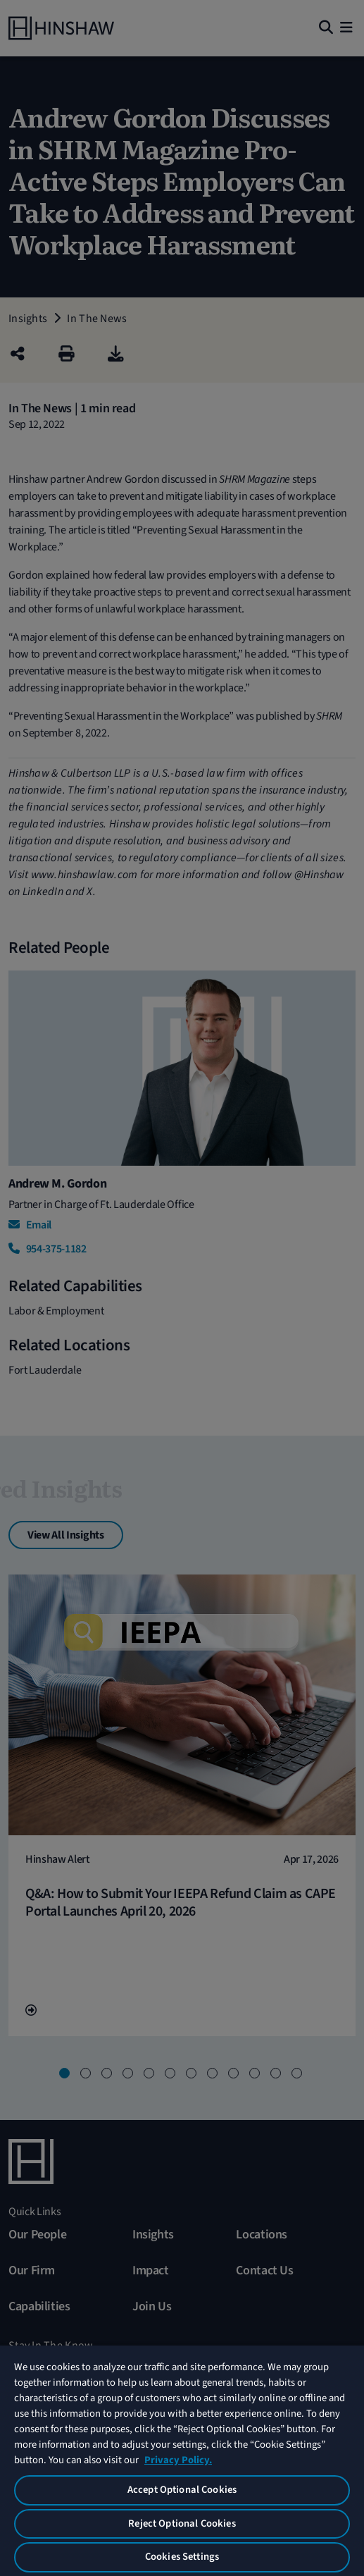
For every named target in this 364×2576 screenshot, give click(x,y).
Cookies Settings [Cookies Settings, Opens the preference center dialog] (182, 2556)
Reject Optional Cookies (181, 2523)
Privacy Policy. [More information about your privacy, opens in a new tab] (178, 2460)
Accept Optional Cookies (182, 2489)
